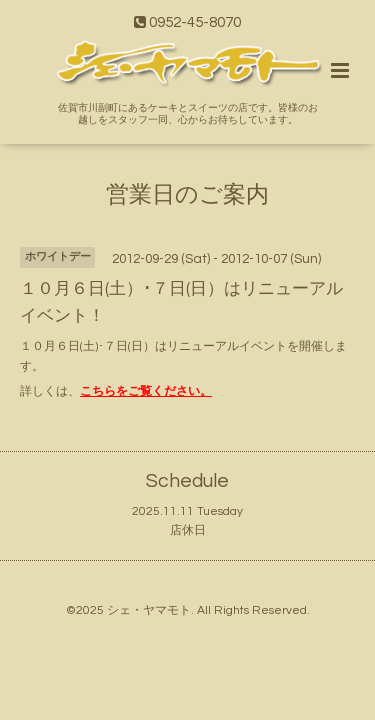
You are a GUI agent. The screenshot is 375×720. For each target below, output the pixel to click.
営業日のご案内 (187, 194)
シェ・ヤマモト (149, 610)
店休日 (188, 530)
